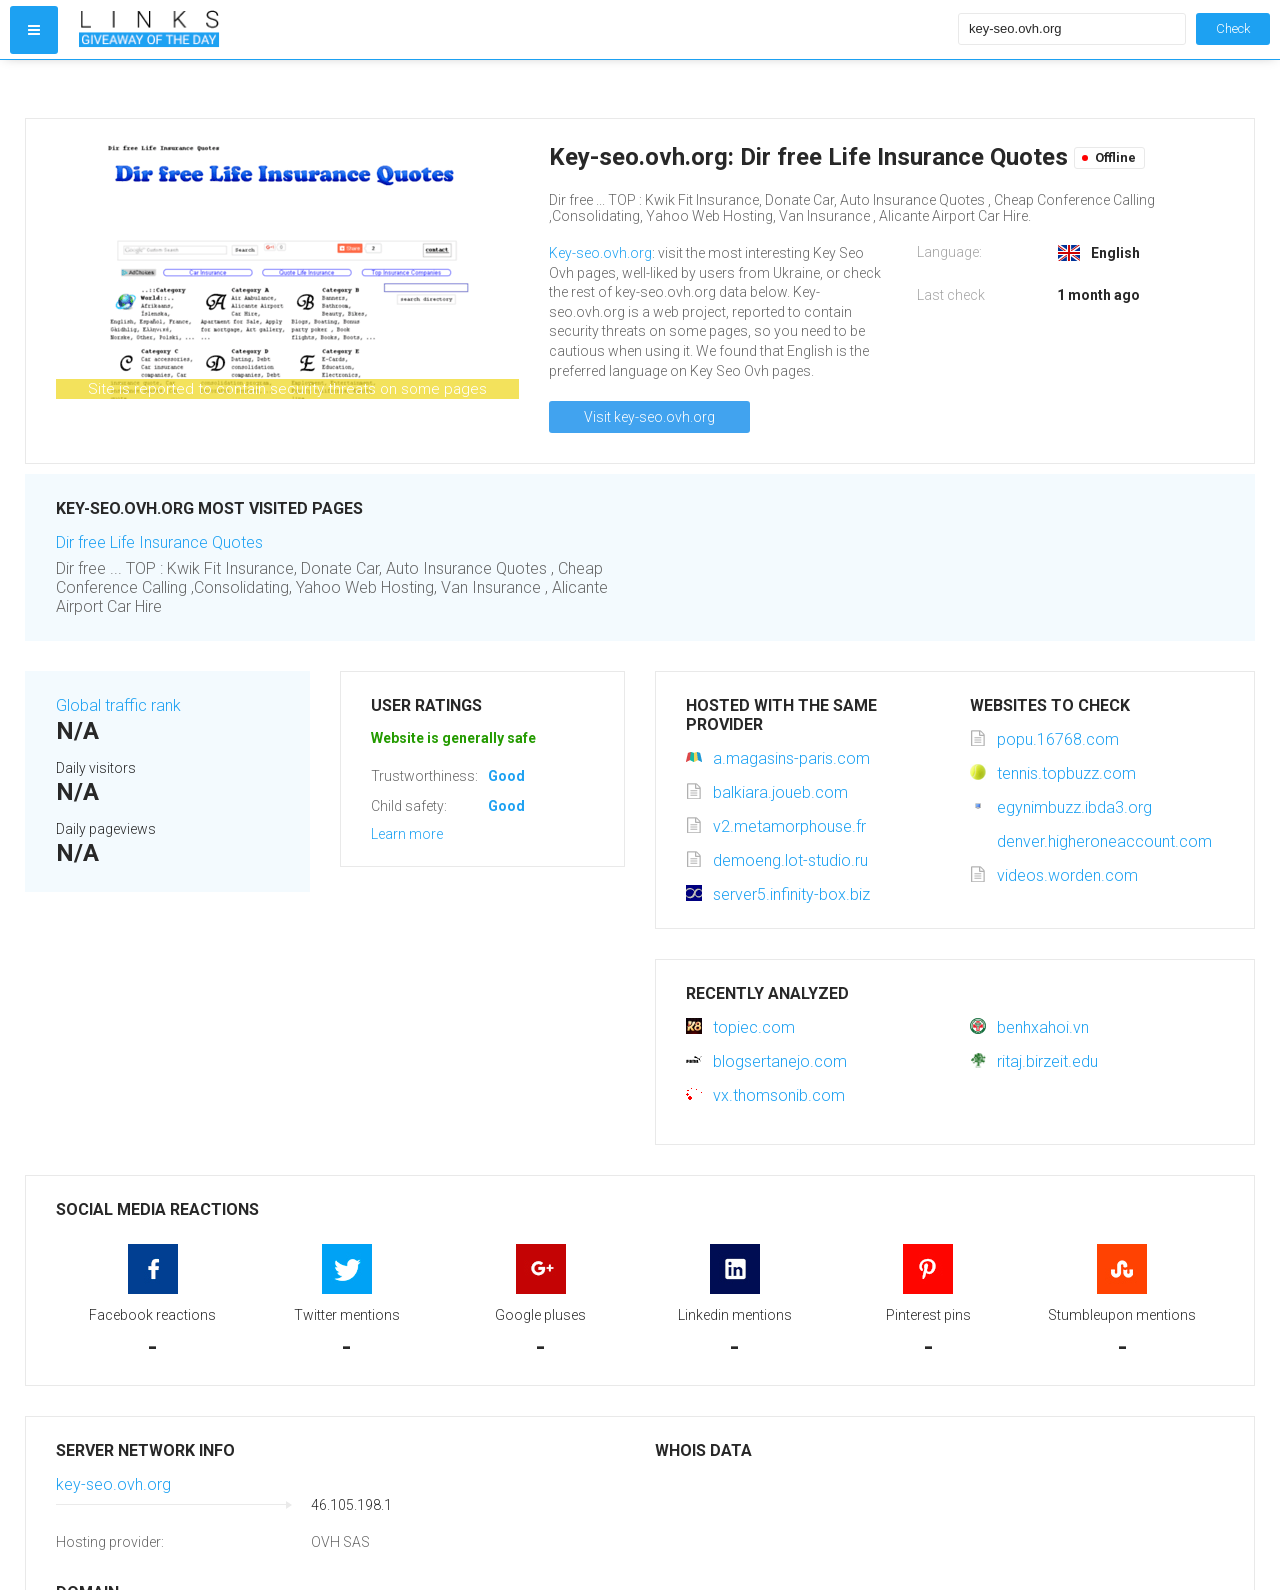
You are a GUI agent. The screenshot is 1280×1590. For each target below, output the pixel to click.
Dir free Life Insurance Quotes (159, 542)
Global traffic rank (118, 705)
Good (506, 776)
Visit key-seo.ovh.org (649, 417)
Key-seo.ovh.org (600, 253)
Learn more (407, 834)
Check (1233, 28)
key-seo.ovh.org (113, 1484)
